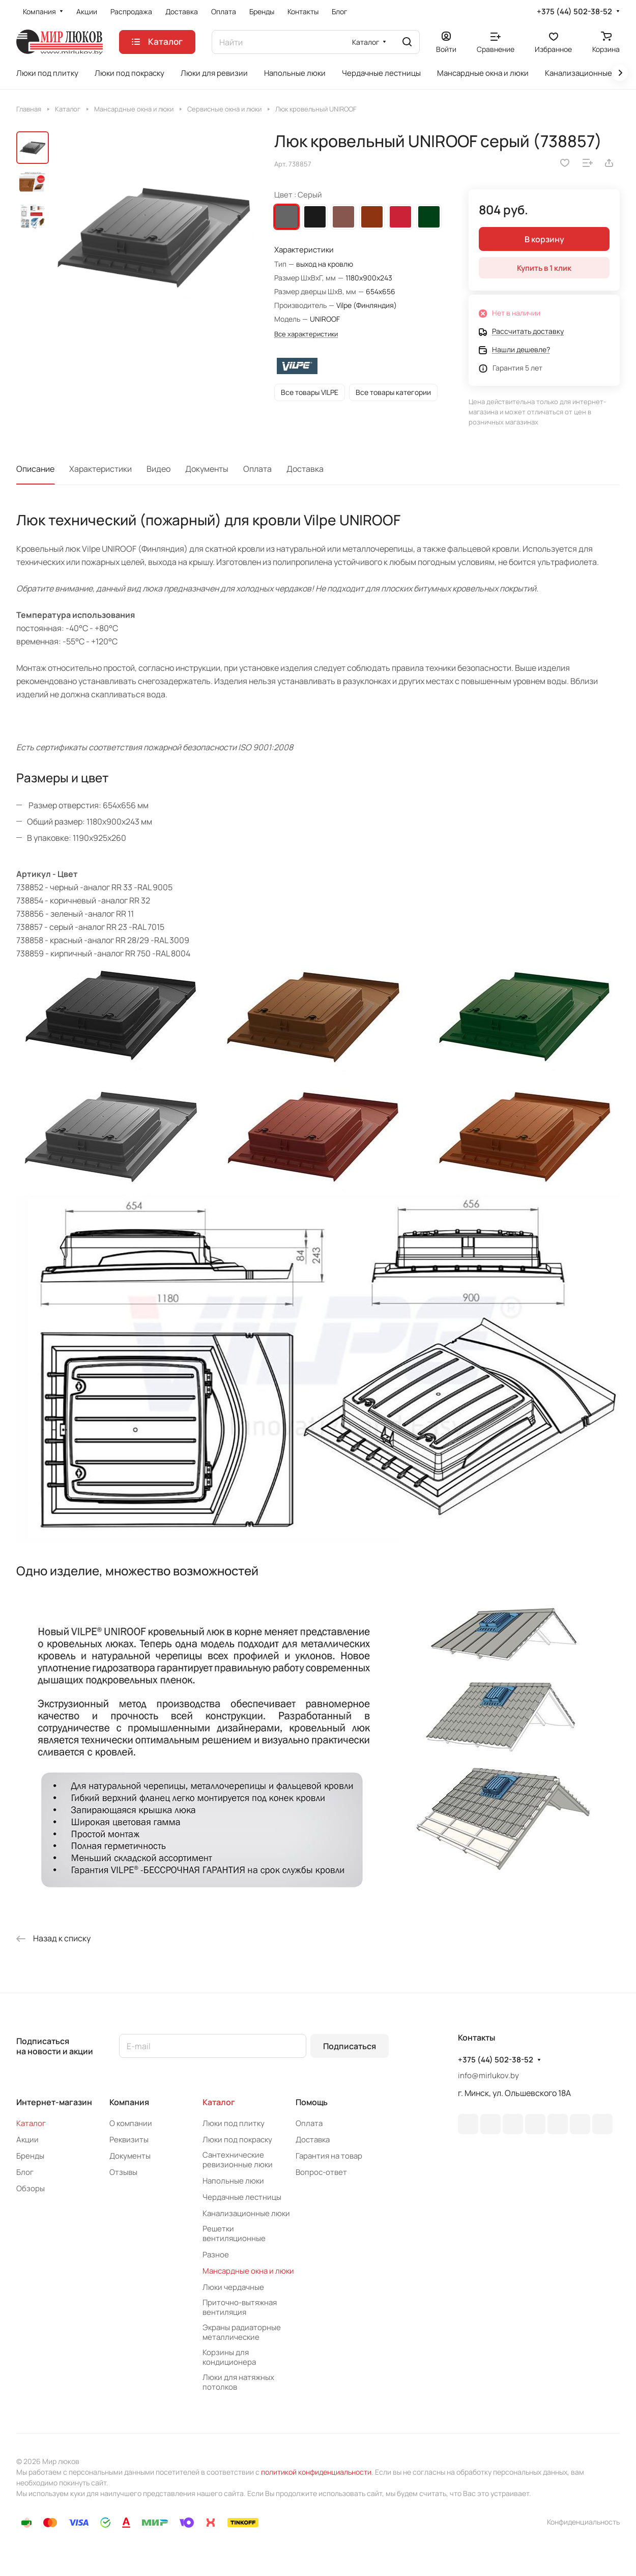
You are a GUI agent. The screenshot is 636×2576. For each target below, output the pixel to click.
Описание (35, 468)
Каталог (31, 2123)
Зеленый (429, 217)
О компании (130, 2123)
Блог (25, 2172)
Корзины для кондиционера (229, 2357)
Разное (216, 2254)
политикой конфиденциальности (316, 2472)
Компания (129, 2102)
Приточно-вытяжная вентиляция (240, 2307)
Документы (206, 468)
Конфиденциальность (583, 2522)
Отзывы (123, 2172)
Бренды (30, 2155)
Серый (286, 217)
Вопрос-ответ (321, 2172)
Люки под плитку (234, 2123)
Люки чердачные (233, 2287)
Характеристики (100, 468)
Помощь (312, 2102)
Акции (27, 2139)
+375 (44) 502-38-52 (574, 11)
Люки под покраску (237, 2139)
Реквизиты (129, 2139)
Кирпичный (372, 217)
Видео (158, 468)
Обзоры (30, 2188)
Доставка (305, 468)
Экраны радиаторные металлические (242, 2332)
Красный (400, 217)
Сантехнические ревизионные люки (238, 2159)
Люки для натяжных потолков (238, 2382)
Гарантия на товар (329, 2155)
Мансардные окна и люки (248, 2271)
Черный (315, 217)
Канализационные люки (246, 2213)
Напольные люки (233, 2180)
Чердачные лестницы (242, 2197)
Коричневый (343, 217)
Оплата (257, 468)
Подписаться (349, 2046)
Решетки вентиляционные (234, 2233)
